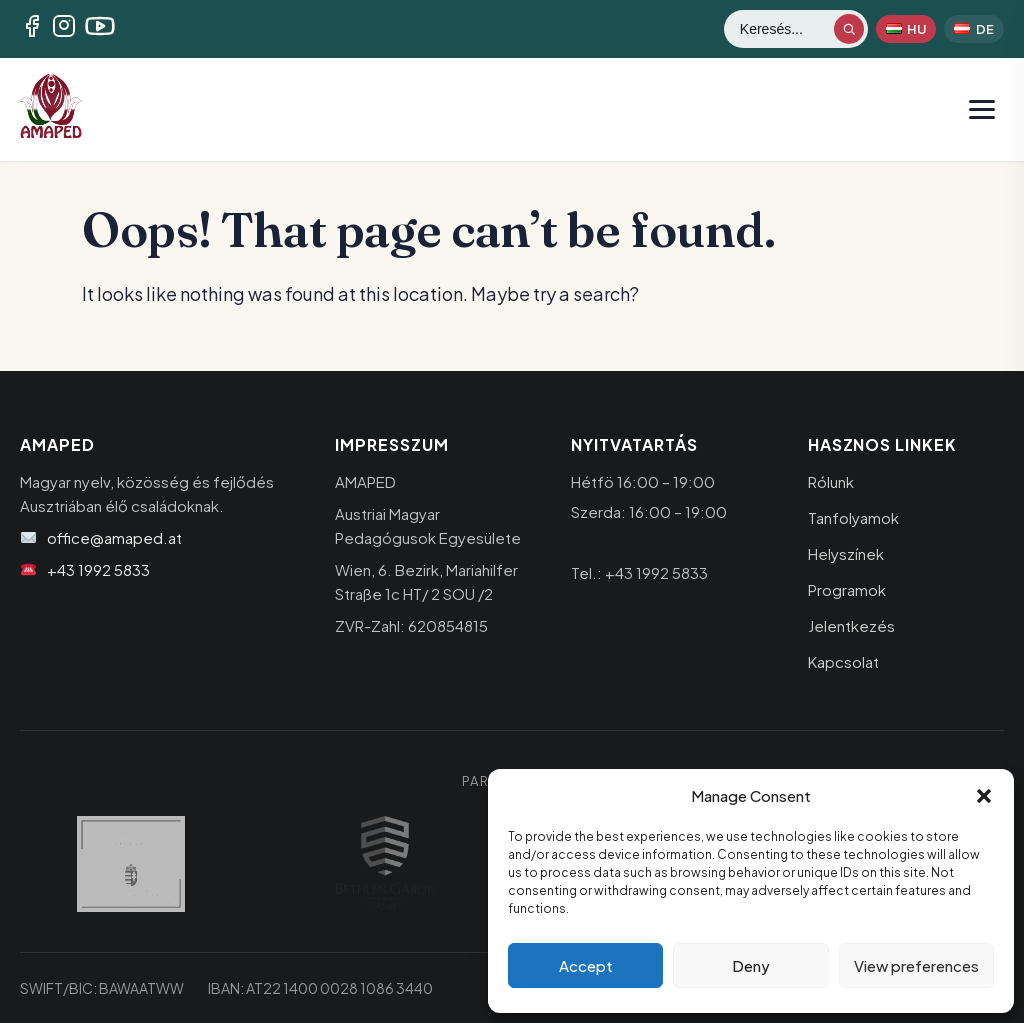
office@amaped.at (114, 537)
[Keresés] (786, 29)
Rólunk (831, 481)
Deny (751, 965)
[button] (984, 796)
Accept (586, 965)
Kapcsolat (843, 661)
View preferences (916, 965)
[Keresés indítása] (849, 29)
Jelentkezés (851, 625)
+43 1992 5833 (98, 569)
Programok (847, 589)
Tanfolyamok (853, 517)
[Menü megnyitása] (982, 109)
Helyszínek (846, 553)
